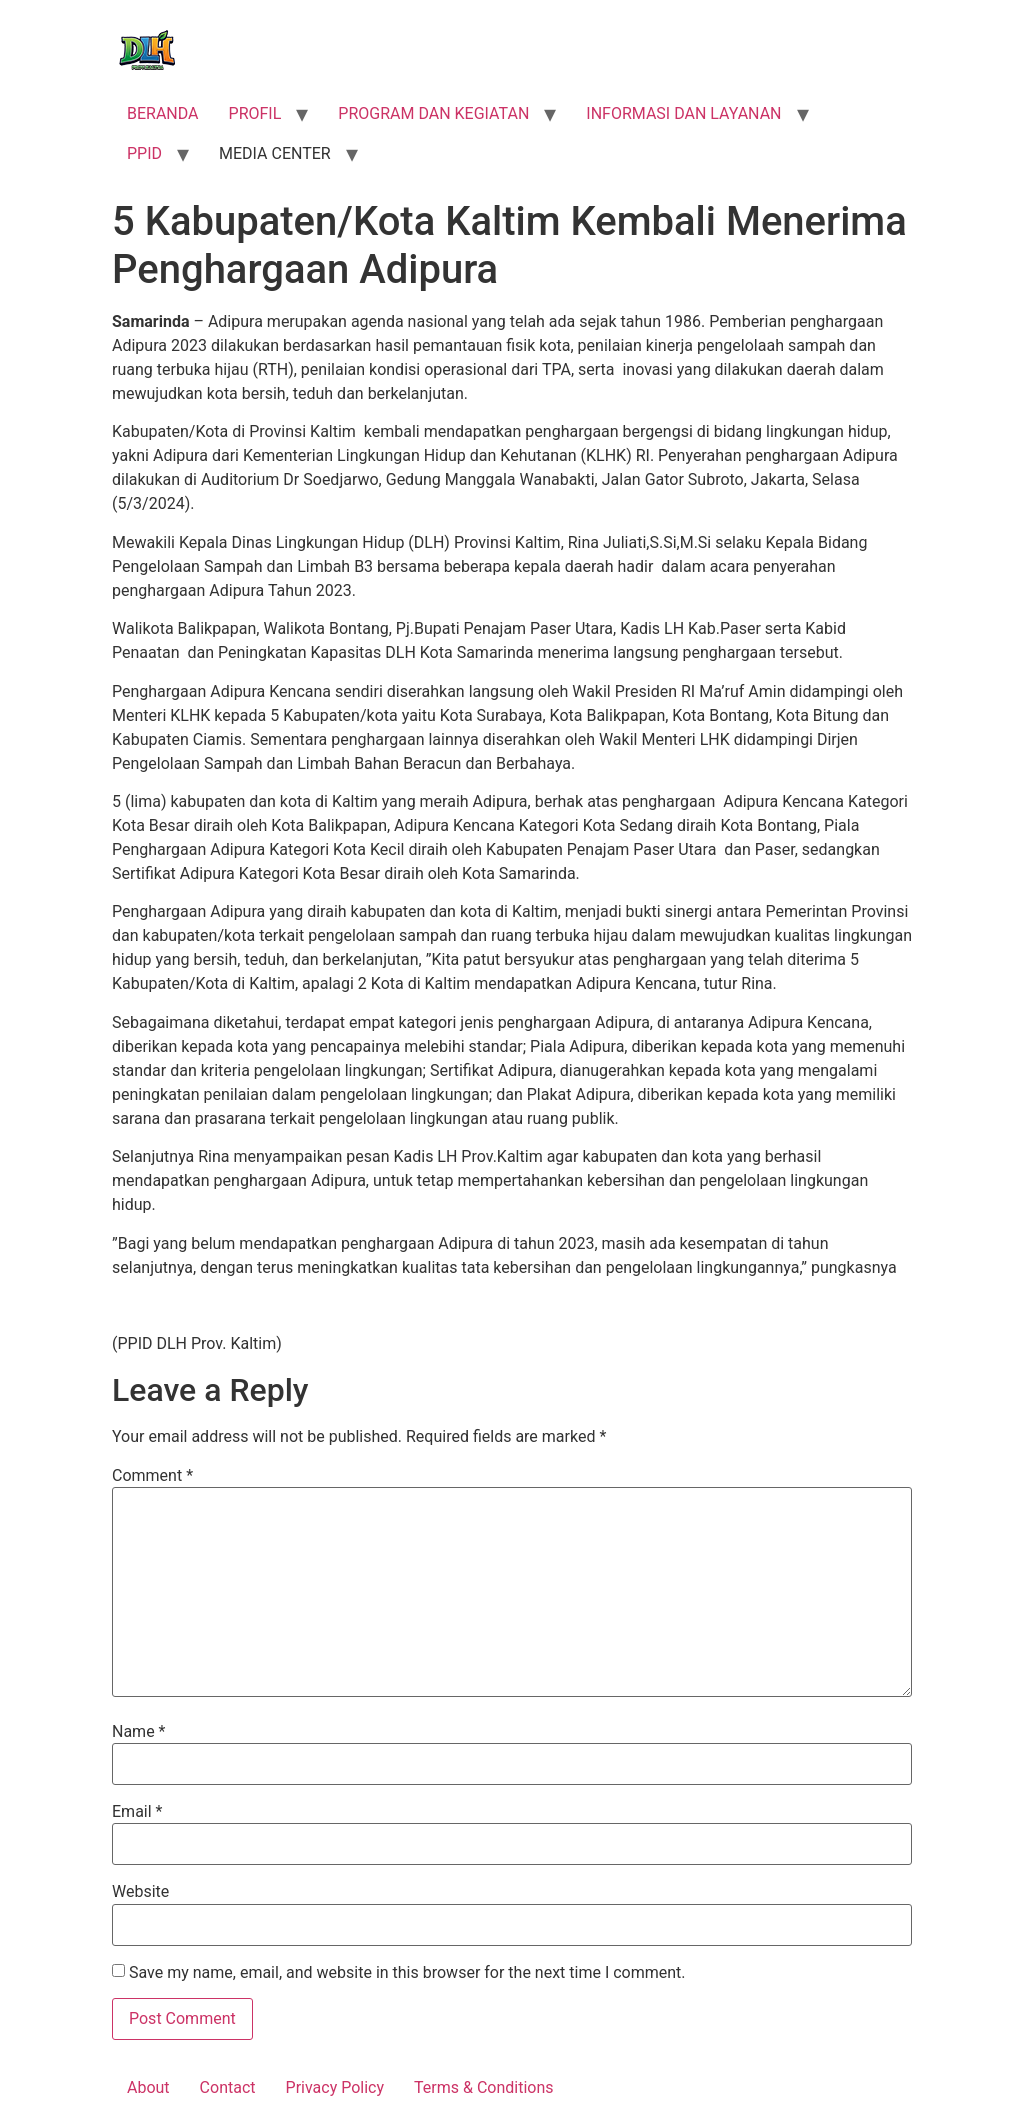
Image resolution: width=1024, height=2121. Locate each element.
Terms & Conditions (484, 2087)
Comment (152, 1476)
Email (137, 1812)
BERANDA (163, 113)
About (148, 2087)
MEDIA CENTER (275, 153)
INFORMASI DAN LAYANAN (683, 113)
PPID (144, 153)
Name (139, 1732)
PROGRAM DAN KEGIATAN (433, 113)
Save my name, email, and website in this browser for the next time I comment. (407, 1973)
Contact (228, 2087)
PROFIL (255, 113)
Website (140, 1892)
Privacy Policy (335, 2087)
